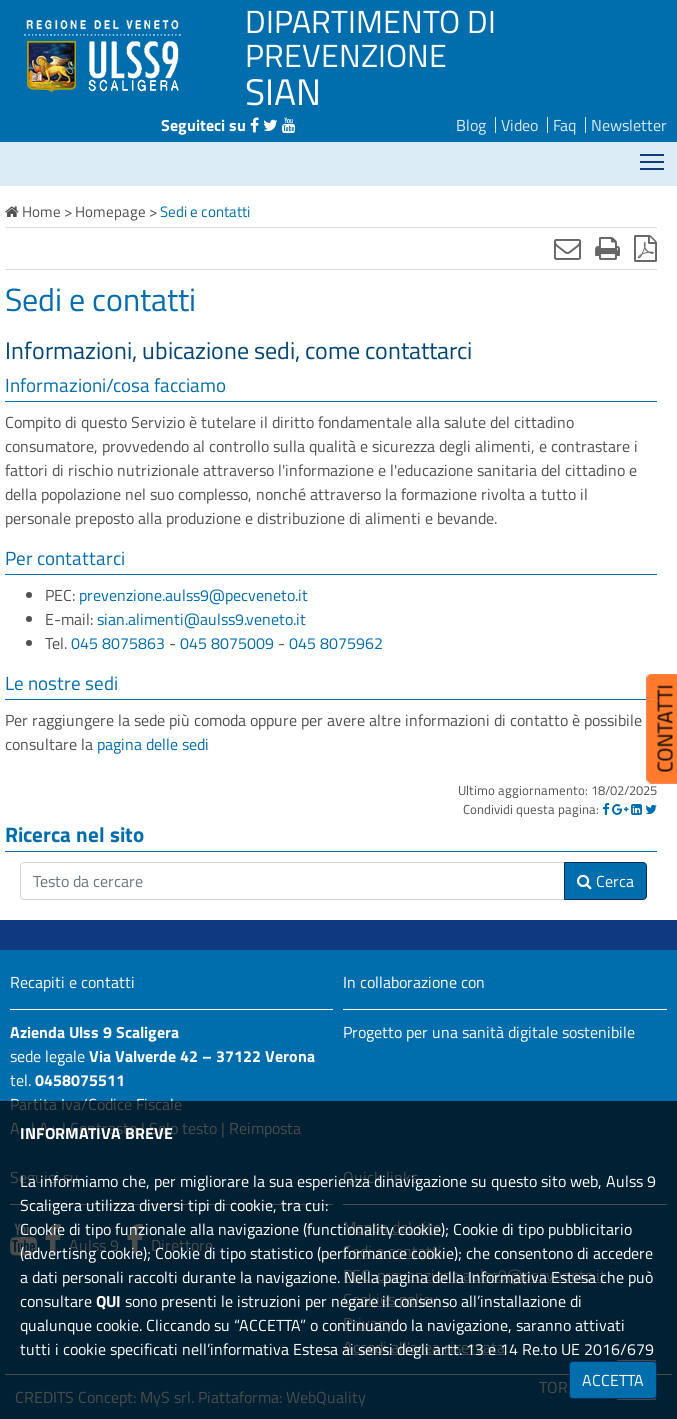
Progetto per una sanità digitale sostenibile (489, 1032)
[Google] (620, 809)
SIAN (283, 91)
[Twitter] (651, 809)
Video (519, 125)
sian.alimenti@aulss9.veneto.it (201, 619)
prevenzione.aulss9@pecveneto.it (193, 595)
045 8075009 (227, 643)
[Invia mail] (567, 248)
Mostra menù (653, 155)
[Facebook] (605, 809)
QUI (108, 1301)
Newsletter (629, 125)
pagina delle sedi (153, 744)
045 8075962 (336, 643)
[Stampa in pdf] (645, 248)
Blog (471, 125)
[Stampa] (607, 248)
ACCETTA (613, 1380)
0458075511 (80, 1080)
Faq (564, 125)
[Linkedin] (636, 809)
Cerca (605, 881)
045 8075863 (118, 643)
